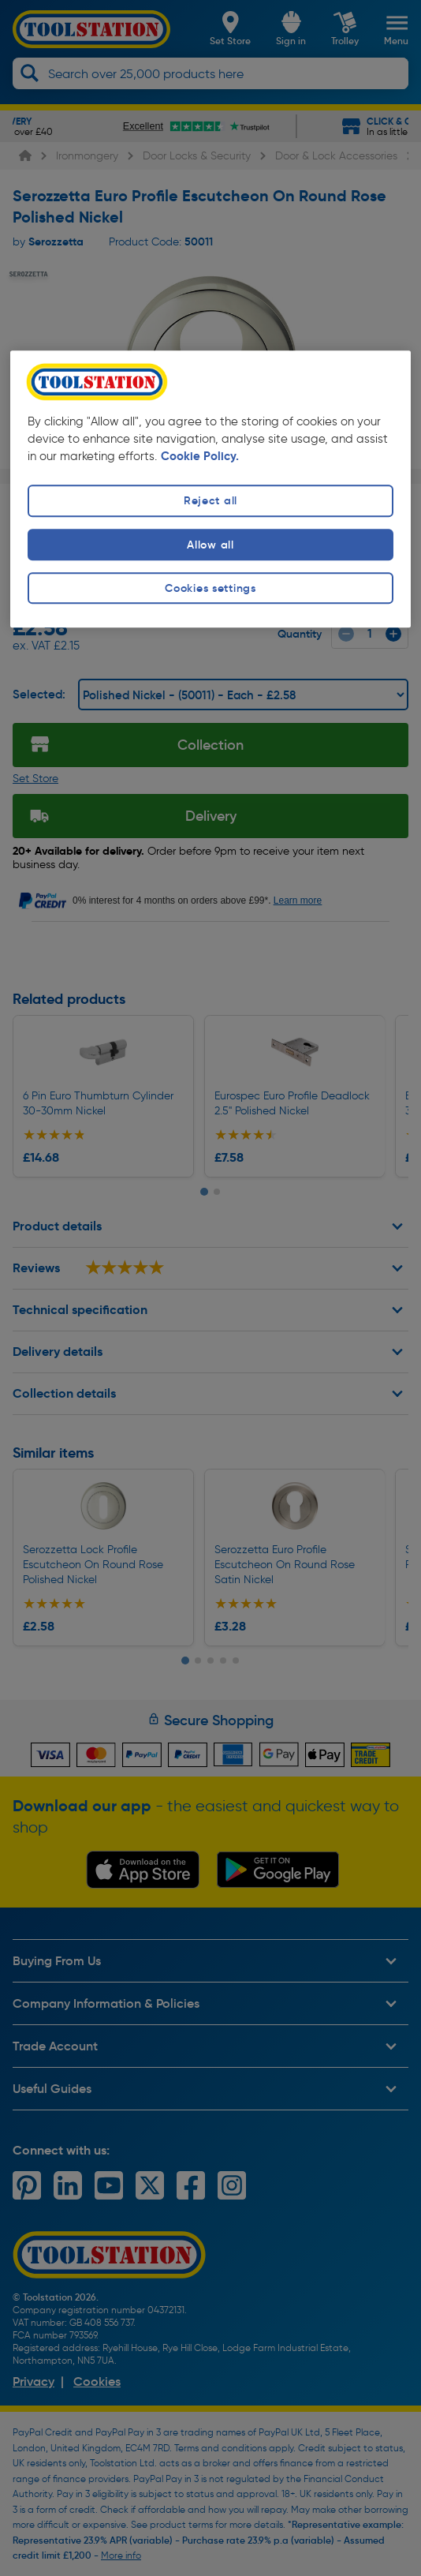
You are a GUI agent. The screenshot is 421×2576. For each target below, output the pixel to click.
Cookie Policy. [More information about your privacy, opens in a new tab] (200, 456)
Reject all (210, 501)
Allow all (210, 544)
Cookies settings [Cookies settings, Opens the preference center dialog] (210, 588)
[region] (210, 488)
